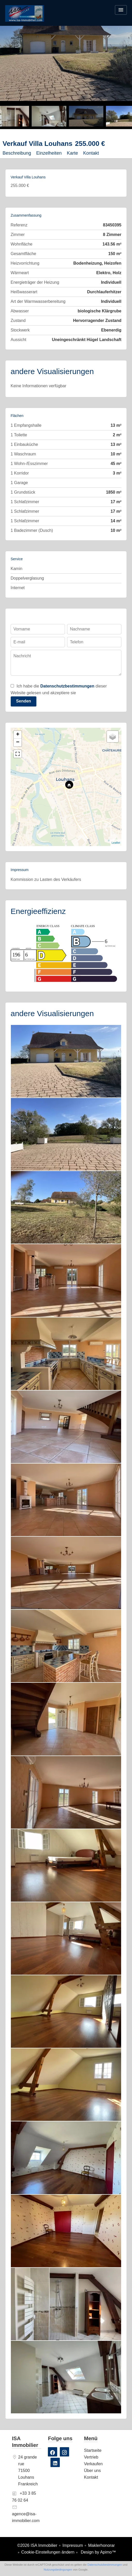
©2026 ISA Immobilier (37, 2545)
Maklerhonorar (101, 2545)
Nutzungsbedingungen (58, 2569)
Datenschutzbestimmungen (67, 686)
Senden (23, 701)
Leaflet (116, 842)
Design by (97, 2552)
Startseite (24, 16)
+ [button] (17, 735)
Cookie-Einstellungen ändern (47, 2552)
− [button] (17, 742)
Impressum (72, 2545)
